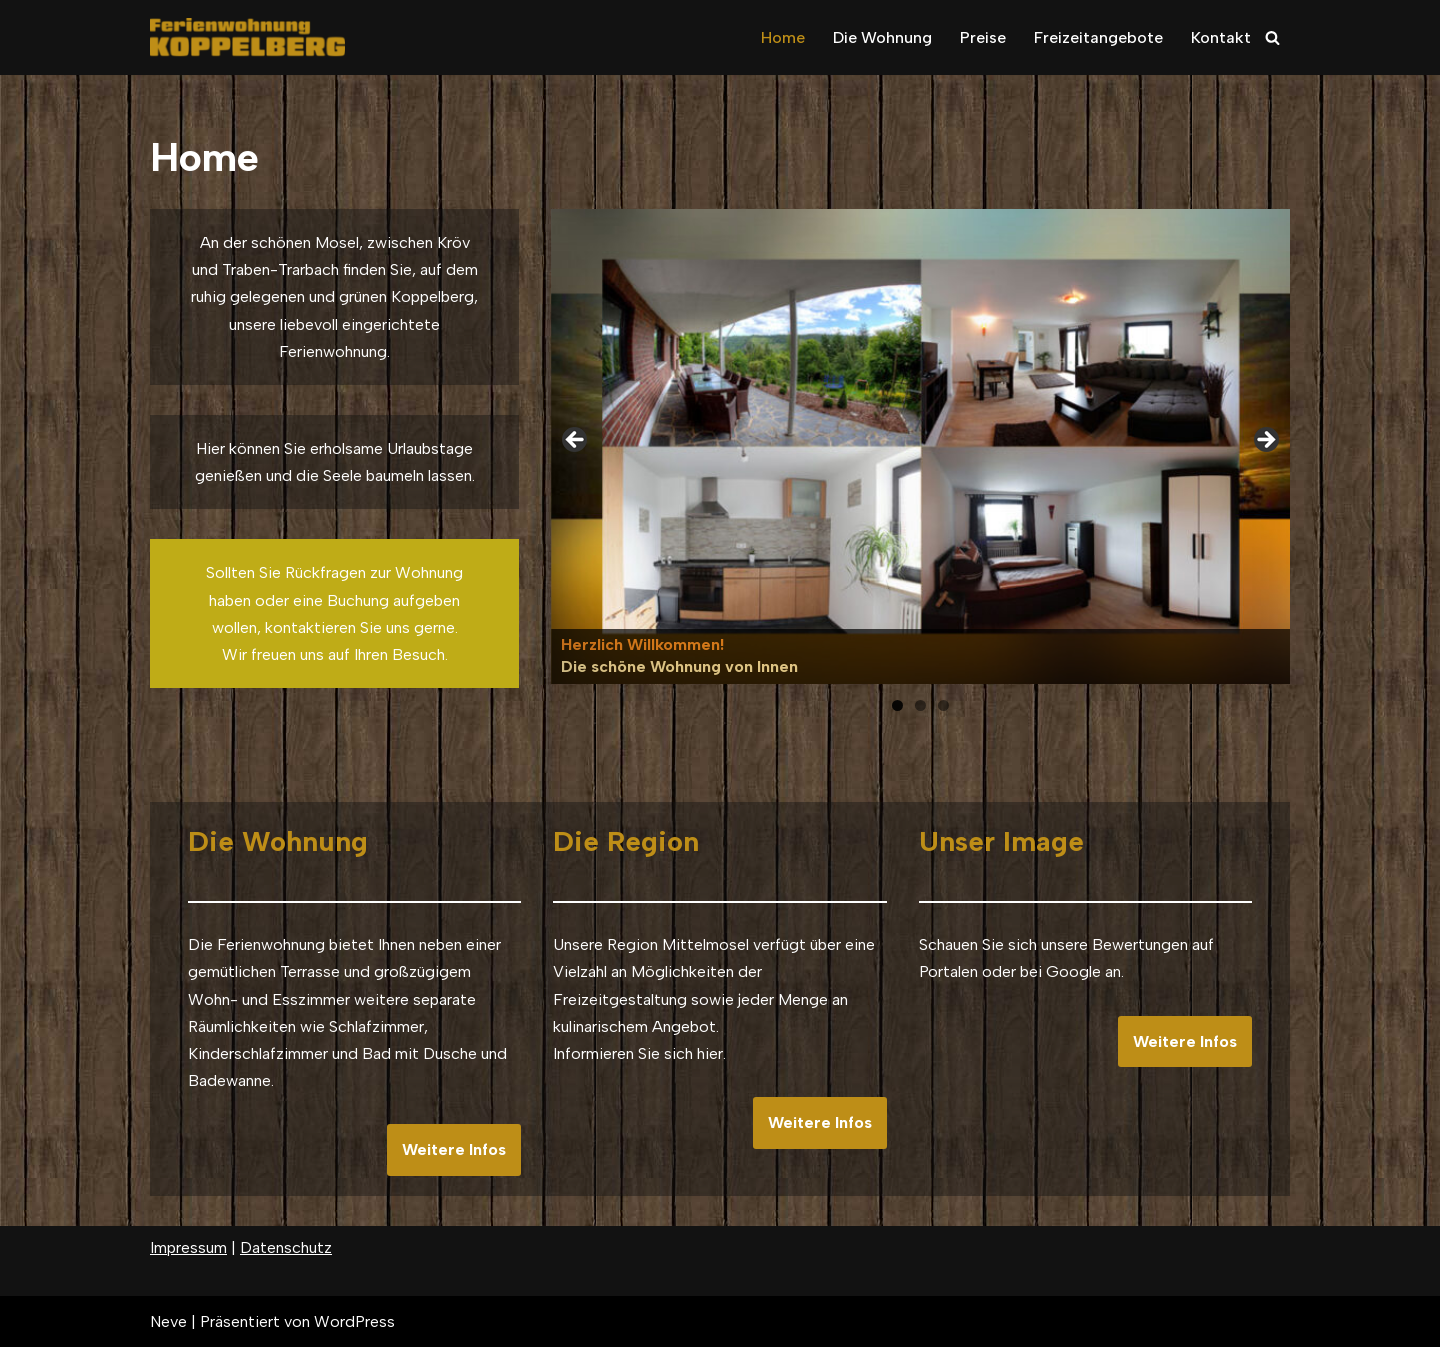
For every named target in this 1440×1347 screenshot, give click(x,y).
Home (783, 37)
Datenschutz (286, 1247)
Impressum (188, 1247)
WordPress (354, 1321)
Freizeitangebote (1098, 37)
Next (1265, 441)
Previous (576, 441)
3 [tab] (943, 705)
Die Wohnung (882, 37)
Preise (983, 37)
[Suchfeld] (1272, 37)
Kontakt (1221, 37)
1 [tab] (897, 705)
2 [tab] (920, 705)
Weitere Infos (454, 1149)
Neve (168, 1321)
